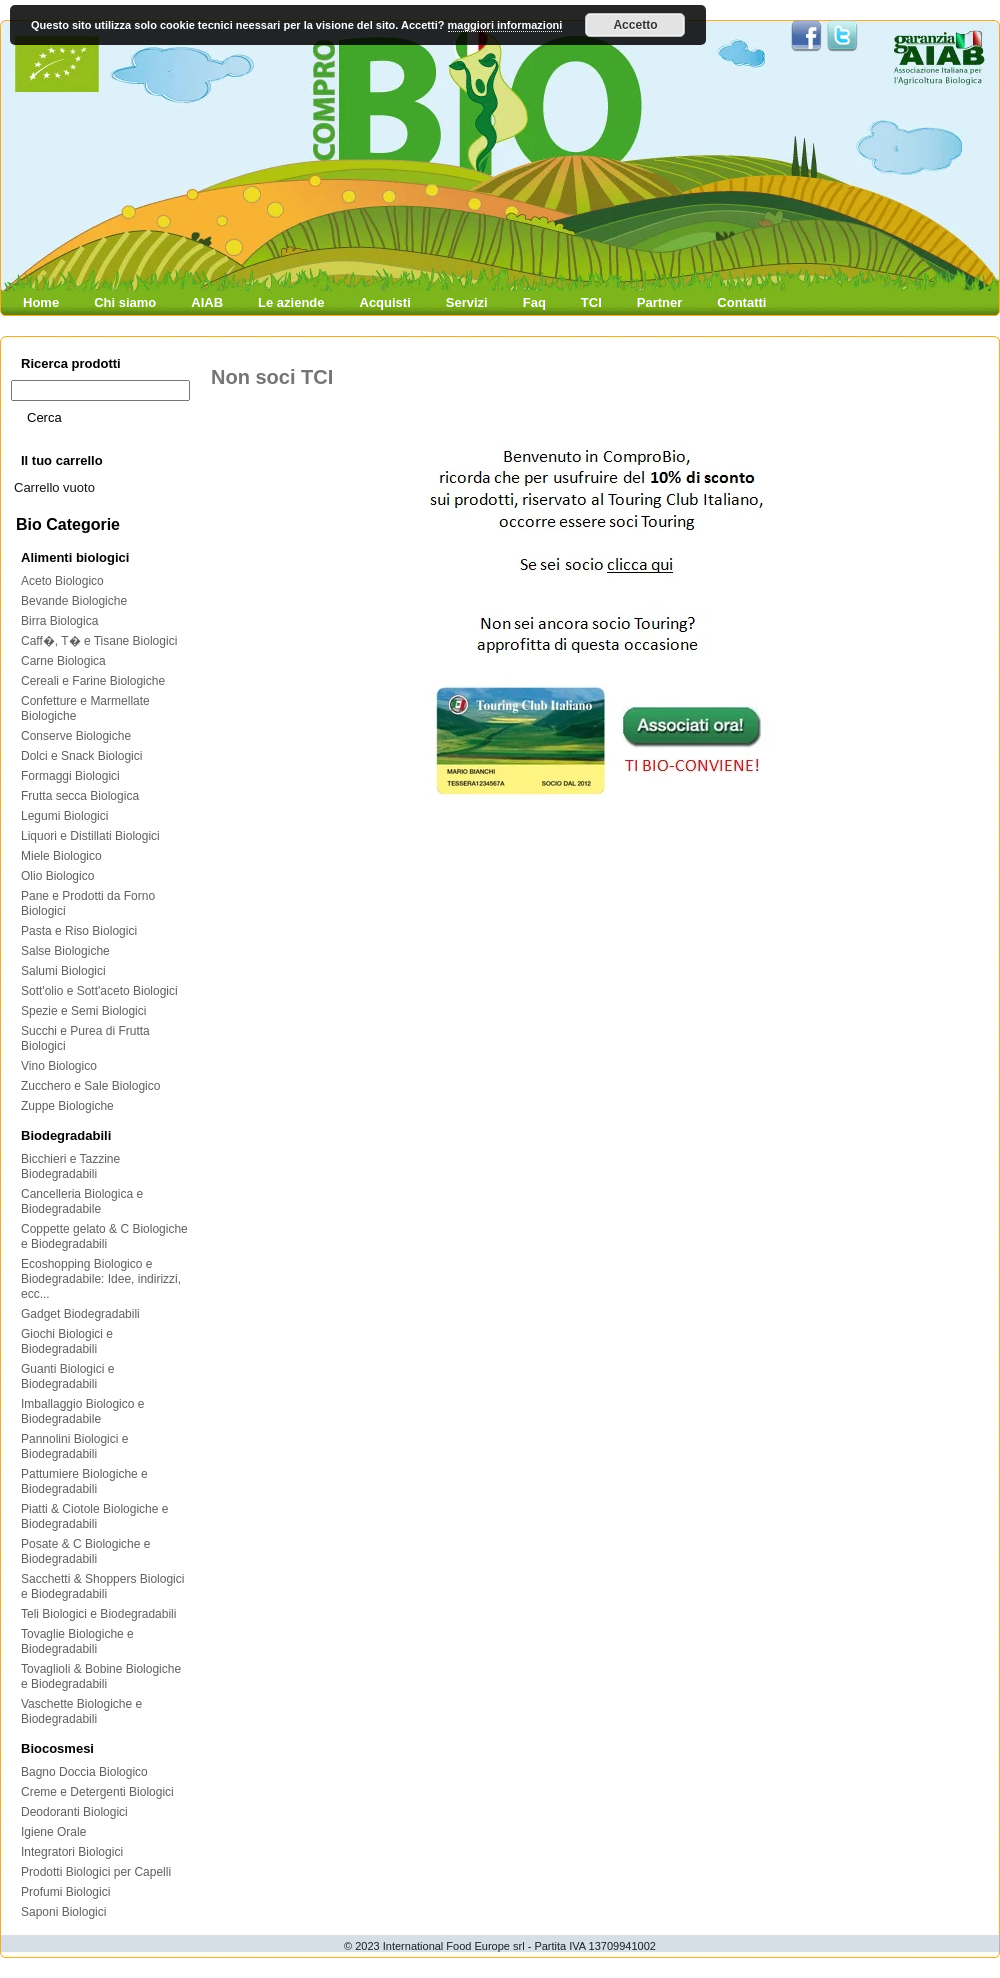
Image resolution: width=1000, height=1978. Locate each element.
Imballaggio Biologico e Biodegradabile (82, 1411)
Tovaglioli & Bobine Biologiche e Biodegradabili (101, 1676)
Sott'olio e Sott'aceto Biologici (99, 991)
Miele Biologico (61, 856)
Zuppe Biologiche (67, 1106)
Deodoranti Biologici (74, 1812)
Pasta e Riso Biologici (79, 931)
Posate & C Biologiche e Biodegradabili (85, 1551)
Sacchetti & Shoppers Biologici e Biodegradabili (102, 1586)
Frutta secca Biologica (80, 796)
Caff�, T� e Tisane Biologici (99, 641)
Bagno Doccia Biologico (84, 1772)
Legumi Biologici (64, 816)
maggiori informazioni (505, 25)
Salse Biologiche (65, 951)
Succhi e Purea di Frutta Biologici (85, 1038)
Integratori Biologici (72, 1852)
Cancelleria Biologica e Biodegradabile (82, 1201)
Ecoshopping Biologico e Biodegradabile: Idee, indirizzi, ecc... (101, 1279)
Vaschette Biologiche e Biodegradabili (81, 1711)
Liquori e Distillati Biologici (90, 836)
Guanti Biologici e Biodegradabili (67, 1376)
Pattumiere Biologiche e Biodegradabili (84, 1481)
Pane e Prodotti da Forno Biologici (88, 903)
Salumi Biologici (63, 971)
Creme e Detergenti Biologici (97, 1792)
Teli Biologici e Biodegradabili (98, 1614)
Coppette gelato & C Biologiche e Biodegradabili (104, 1236)
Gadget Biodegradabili (80, 1314)
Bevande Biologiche (74, 601)
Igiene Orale (53, 1832)
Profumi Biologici (65, 1892)
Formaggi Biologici (70, 776)
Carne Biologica (63, 661)
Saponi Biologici (63, 1912)
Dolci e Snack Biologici (81, 756)
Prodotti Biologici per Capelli (96, 1872)
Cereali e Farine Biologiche (93, 681)
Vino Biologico (59, 1066)
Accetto (635, 25)
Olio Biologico (57, 876)
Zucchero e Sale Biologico (90, 1086)
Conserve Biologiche (76, 736)
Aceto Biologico (62, 581)
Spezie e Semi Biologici (83, 1011)
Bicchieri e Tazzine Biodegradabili (70, 1166)
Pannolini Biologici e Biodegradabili (74, 1446)
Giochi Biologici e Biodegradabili (67, 1341)
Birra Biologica (59, 621)
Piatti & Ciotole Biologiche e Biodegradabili (94, 1516)
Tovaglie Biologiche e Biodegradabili (77, 1641)
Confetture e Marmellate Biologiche (85, 708)
